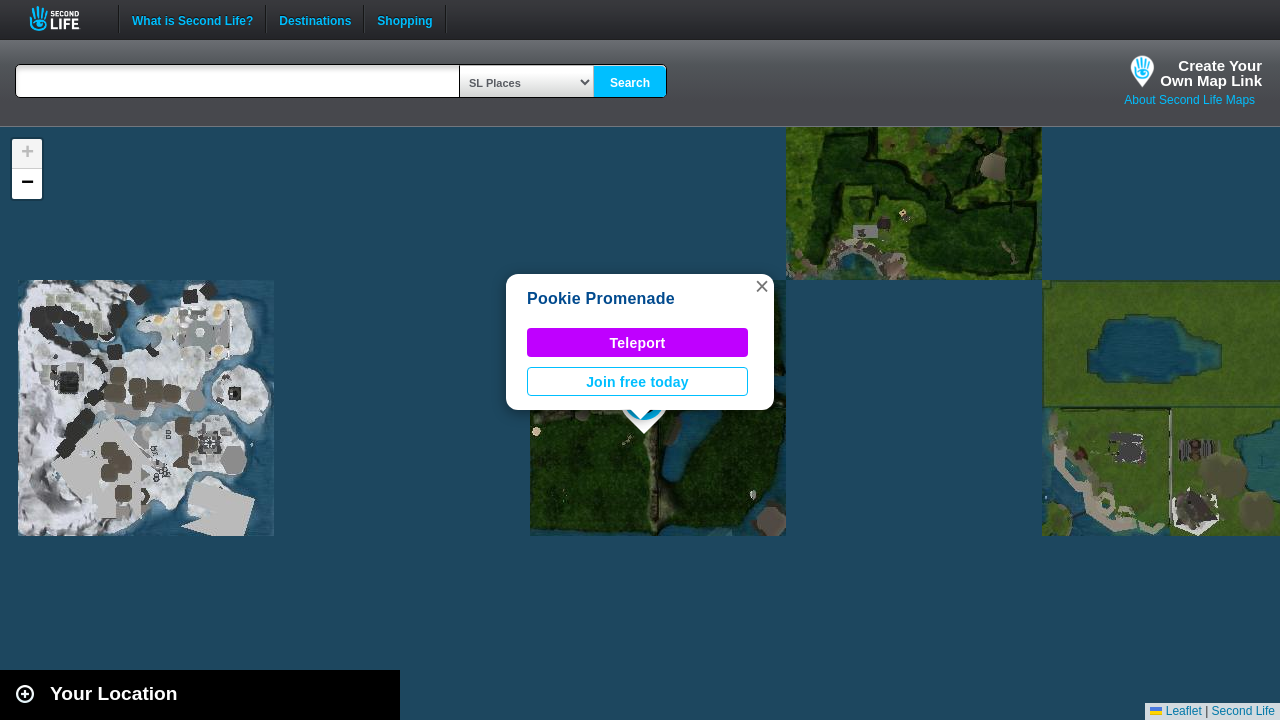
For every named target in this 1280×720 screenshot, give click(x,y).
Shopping (404, 19)
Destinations (315, 19)
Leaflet (1175, 711)
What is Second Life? (192, 19)
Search (630, 83)
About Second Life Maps (1189, 100)
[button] (762, 286)
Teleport (638, 343)
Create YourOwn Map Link (1211, 73)
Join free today (637, 382)
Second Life (65, 18)
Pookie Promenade (601, 298)
